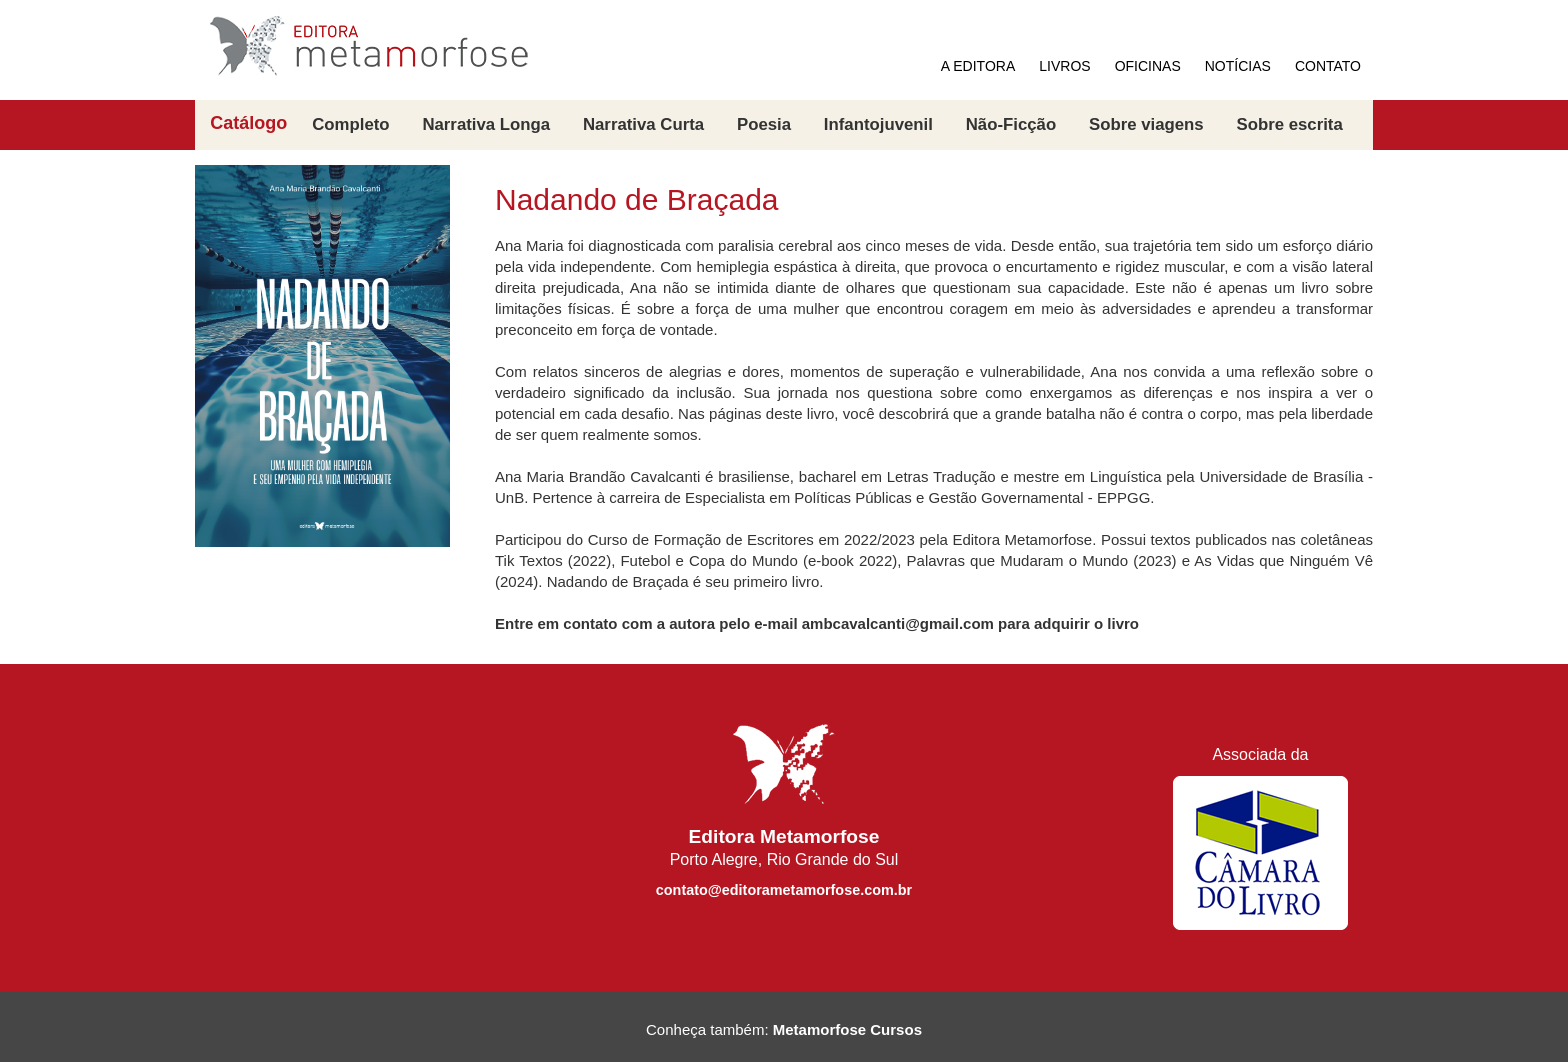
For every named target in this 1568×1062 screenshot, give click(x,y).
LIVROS (1064, 66)
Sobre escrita (1289, 124)
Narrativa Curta (643, 124)
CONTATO (1328, 66)
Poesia (764, 124)
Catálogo (248, 123)
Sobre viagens (1146, 124)
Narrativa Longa (486, 124)
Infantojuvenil (878, 124)
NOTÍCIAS (1238, 66)
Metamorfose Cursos (847, 1029)
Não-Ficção (1011, 124)
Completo (350, 124)
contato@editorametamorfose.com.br (784, 890)
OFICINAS (1148, 66)
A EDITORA (978, 66)
